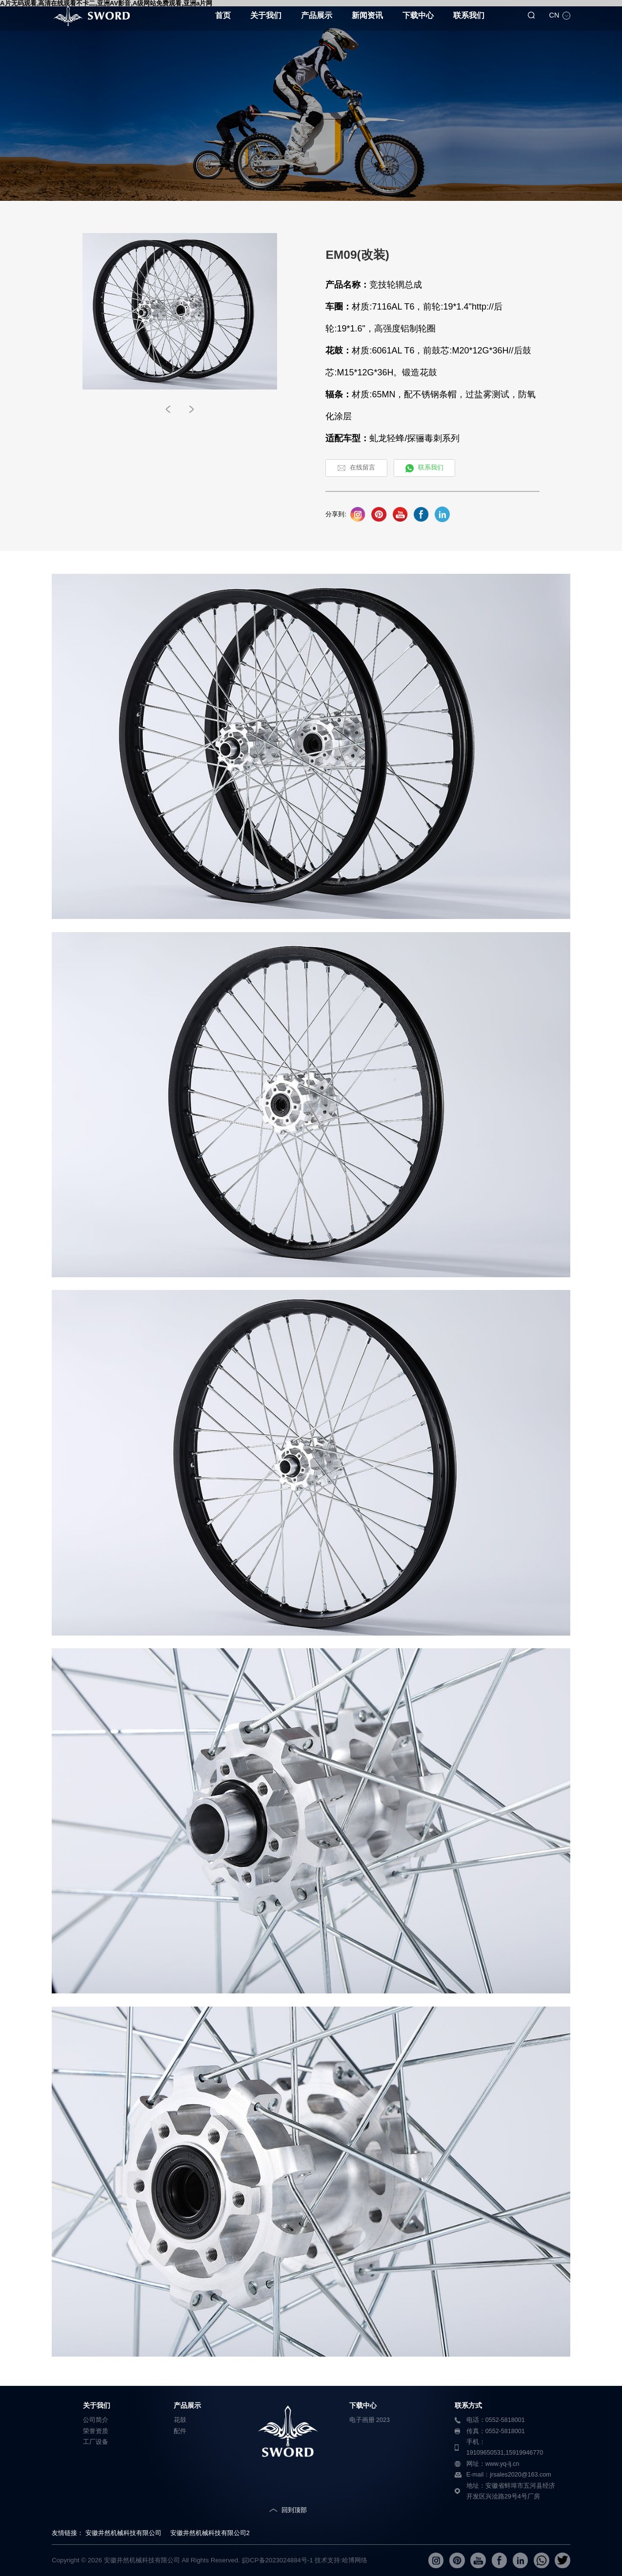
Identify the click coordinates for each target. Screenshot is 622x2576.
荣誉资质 (95, 2431)
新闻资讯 (367, 15)
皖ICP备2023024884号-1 (277, 2560)
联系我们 (468, 15)
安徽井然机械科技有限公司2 (210, 2533)
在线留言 (362, 467)
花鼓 (180, 2420)
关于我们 (265, 15)
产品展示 (316, 15)
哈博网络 (354, 2560)
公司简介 (95, 2420)
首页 (223, 15)
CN (554, 15)
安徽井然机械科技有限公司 (123, 2533)
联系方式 (468, 2405)
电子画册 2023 (369, 2420)
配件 (180, 2431)
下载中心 (418, 15)
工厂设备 (95, 2442)
